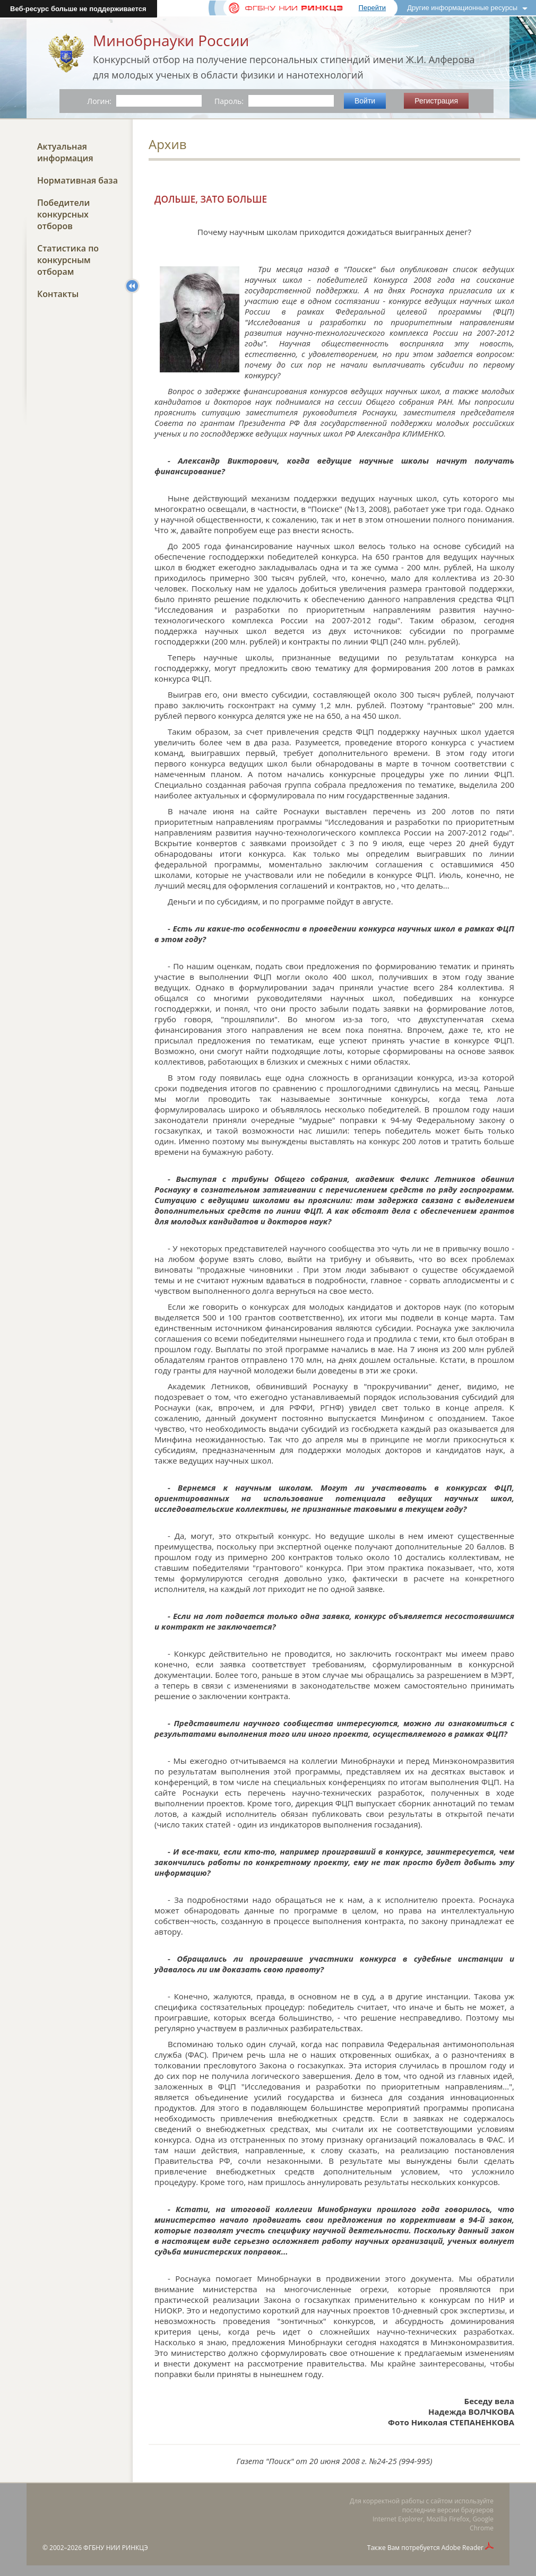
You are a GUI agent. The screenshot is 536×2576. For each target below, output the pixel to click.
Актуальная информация (65, 152)
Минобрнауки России (171, 40)
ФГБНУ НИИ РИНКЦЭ (115, 2547)
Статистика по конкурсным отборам (68, 259)
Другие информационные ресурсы (462, 8)
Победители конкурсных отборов (63, 214)
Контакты (58, 294)
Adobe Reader (462, 2547)
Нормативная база (77, 180)
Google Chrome (482, 2523)
